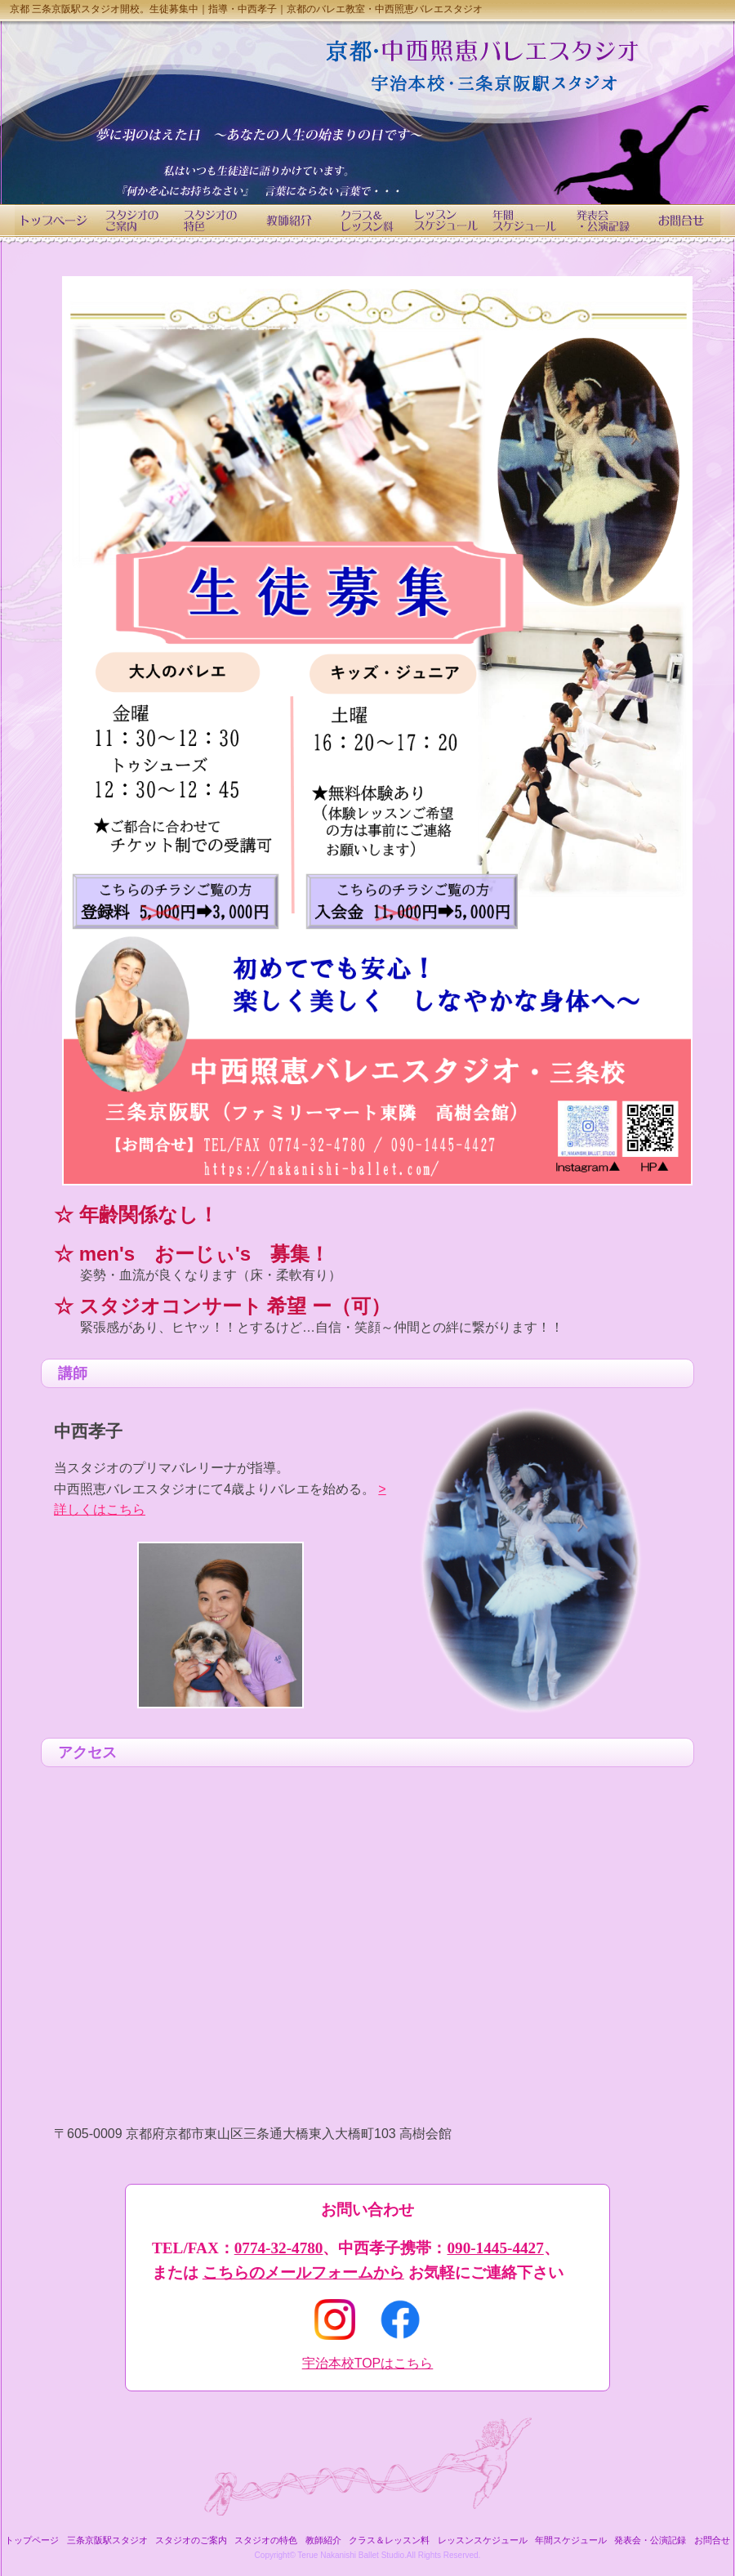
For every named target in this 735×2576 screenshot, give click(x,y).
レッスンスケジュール (483, 2540)
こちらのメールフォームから (303, 2272)
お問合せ (712, 2540)
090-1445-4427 (495, 2248)
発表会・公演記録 (650, 2540)
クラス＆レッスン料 (389, 2540)
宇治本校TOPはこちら (368, 2363)
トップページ (32, 2540)
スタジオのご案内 (191, 2540)
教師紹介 (323, 2540)
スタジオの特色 (265, 2540)
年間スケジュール (571, 2540)
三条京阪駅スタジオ (107, 2540)
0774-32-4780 (278, 2248)
